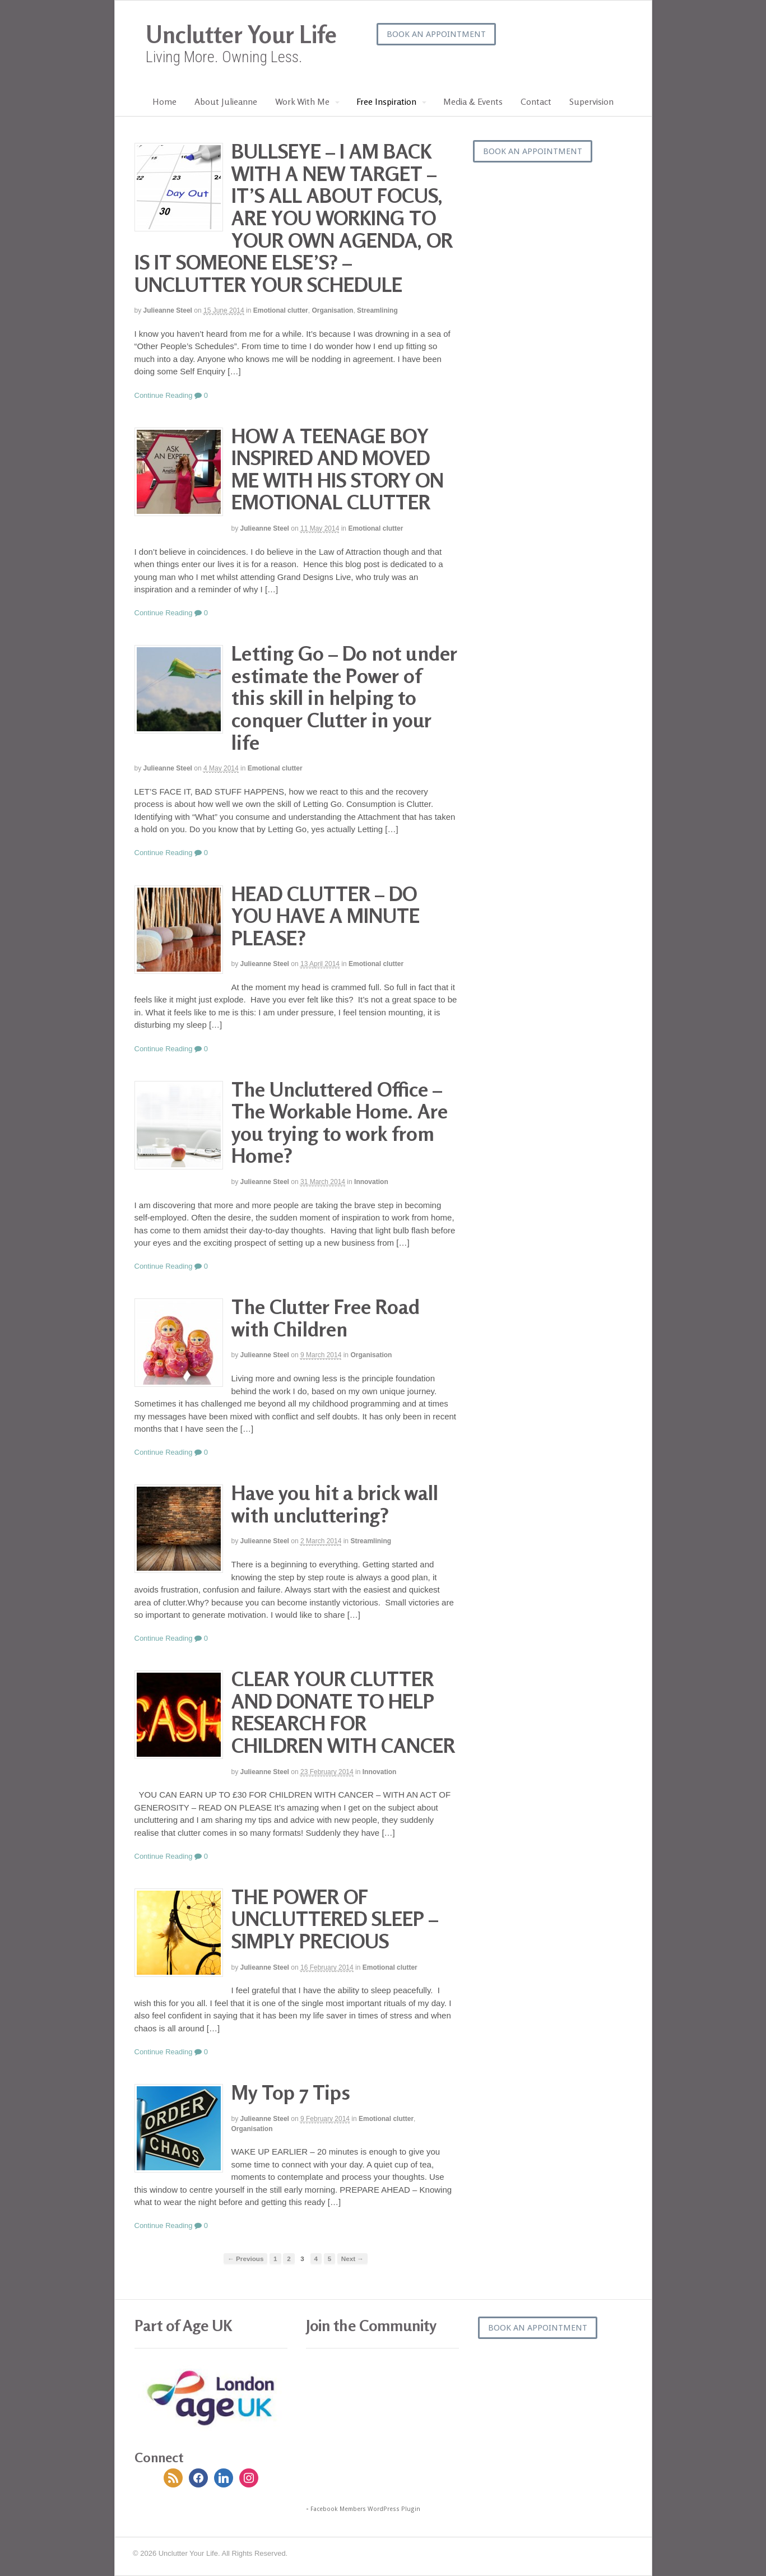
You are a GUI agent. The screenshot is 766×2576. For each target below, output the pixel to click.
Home (164, 101)
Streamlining (377, 310)
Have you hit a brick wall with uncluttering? (334, 1503)
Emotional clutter (280, 310)
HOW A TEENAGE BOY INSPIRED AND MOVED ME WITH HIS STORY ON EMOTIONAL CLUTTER (337, 469)
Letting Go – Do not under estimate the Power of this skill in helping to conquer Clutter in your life (344, 697)
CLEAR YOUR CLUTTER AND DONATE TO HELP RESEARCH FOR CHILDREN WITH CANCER (343, 1712)
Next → (352, 2258)
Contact (536, 101)
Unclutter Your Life (241, 34)
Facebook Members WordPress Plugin (365, 2509)
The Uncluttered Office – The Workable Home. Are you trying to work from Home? (339, 1122)
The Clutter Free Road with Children (325, 1317)
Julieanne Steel (167, 310)
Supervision (591, 101)
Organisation (332, 310)
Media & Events (473, 101)
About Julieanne (225, 101)
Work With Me (302, 101)
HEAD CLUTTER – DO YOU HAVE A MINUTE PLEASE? (325, 915)
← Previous (245, 2258)
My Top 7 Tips (290, 2092)
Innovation (371, 1182)
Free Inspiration (386, 101)
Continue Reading (163, 395)
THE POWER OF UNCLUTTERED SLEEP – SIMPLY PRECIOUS (334, 1919)
